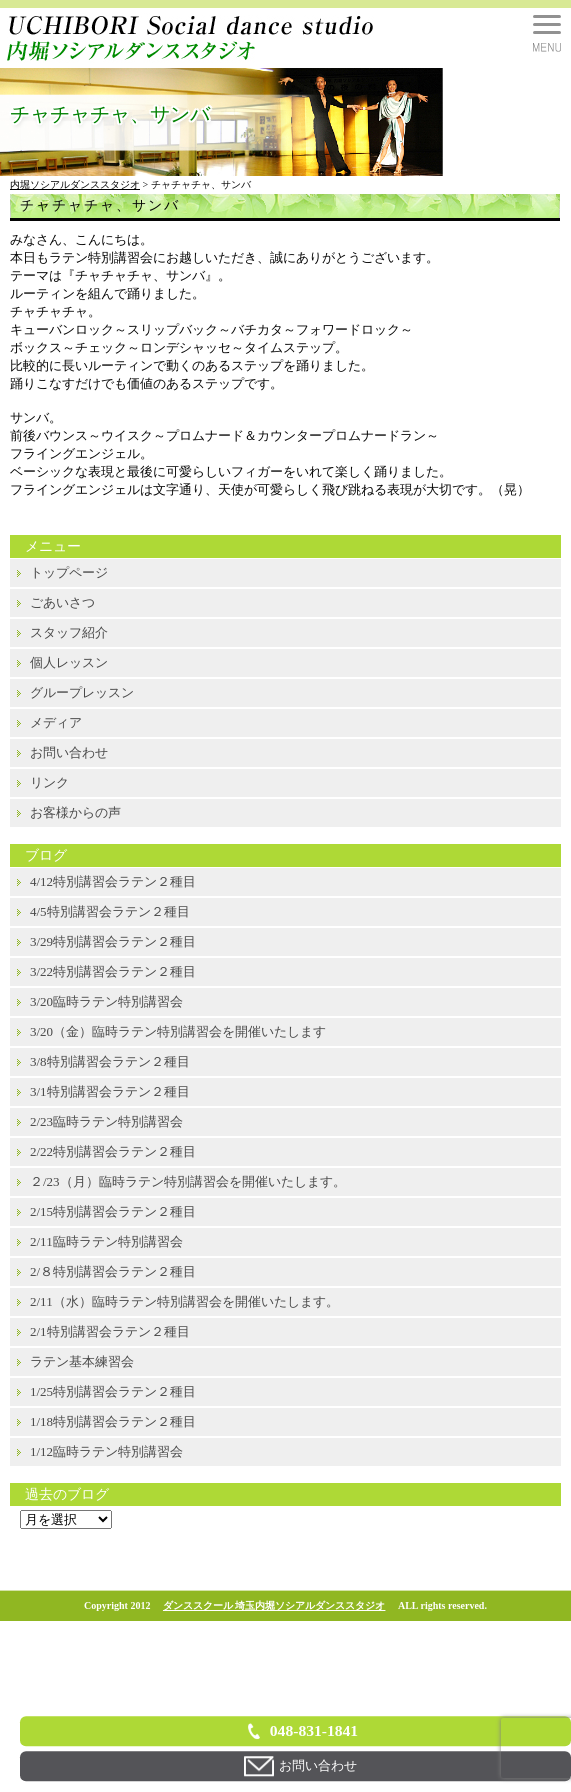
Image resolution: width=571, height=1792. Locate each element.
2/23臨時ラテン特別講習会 (106, 1121)
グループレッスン (82, 692)
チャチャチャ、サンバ (100, 205)
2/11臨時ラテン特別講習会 (106, 1241)
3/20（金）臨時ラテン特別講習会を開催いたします (178, 1031)
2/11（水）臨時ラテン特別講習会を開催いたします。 (184, 1301)
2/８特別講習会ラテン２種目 (113, 1271)
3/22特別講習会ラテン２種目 (113, 971)
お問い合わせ (69, 752)
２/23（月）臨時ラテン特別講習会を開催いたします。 (188, 1181)
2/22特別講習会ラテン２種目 (113, 1151)
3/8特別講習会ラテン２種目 (110, 1061)
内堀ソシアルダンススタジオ (75, 184)
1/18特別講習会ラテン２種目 (113, 1421)
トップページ (69, 572)
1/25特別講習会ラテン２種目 (113, 1391)
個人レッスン (69, 662)
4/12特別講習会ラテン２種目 (113, 881)
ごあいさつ (62, 602)
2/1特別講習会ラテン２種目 (110, 1331)
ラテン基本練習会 (82, 1361)
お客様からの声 (75, 812)
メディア (56, 722)
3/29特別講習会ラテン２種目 (113, 941)
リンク (49, 782)
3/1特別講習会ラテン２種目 (110, 1091)
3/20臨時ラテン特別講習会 (106, 1001)
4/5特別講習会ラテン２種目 (110, 911)
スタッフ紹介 (69, 632)
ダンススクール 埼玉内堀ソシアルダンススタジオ (274, 1605)
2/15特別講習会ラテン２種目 (113, 1211)
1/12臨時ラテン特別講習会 (106, 1451)
